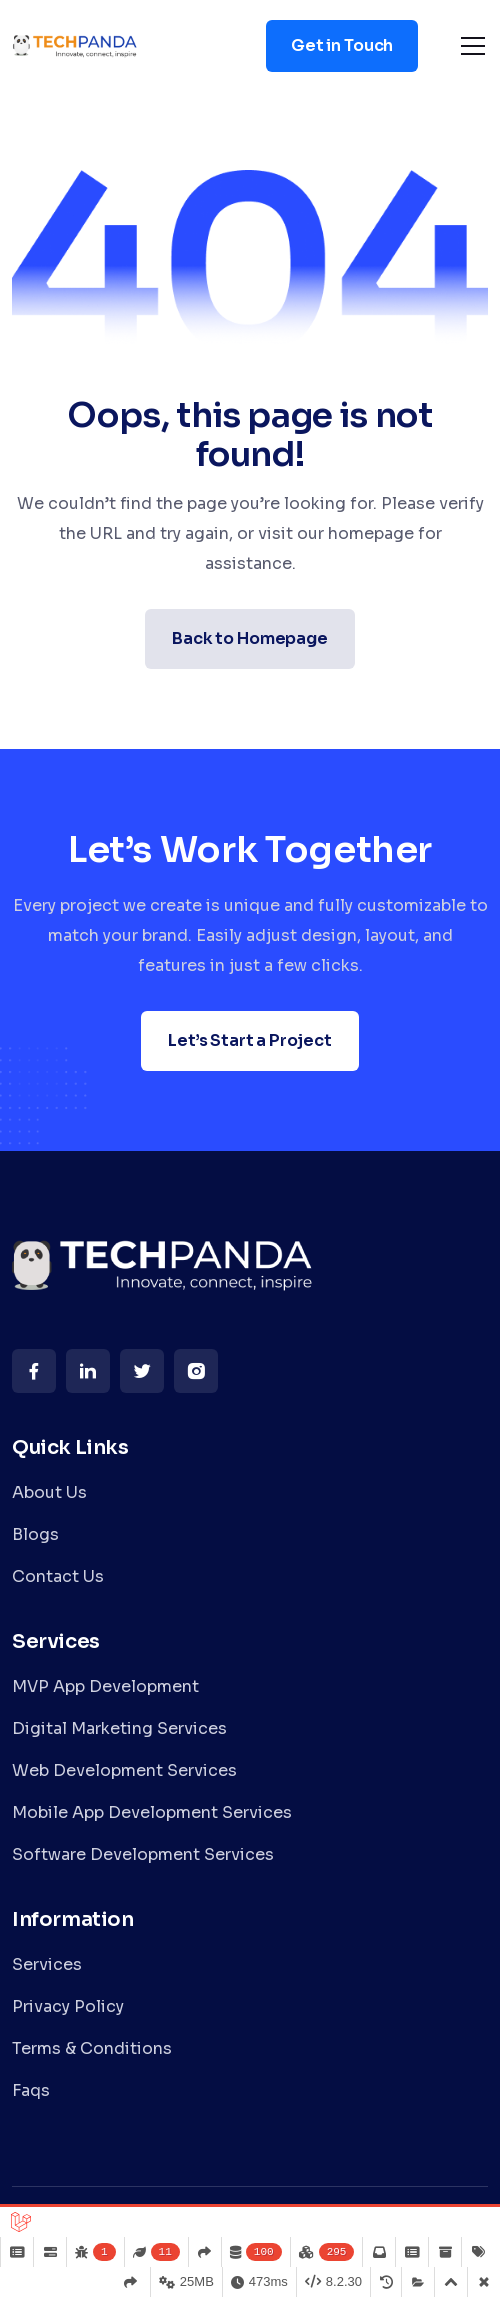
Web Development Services (124, 1770)
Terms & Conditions (92, 2048)
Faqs (31, 2090)
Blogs (35, 1534)
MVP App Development (105, 1686)
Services (47, 1964)
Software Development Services (143, 1854)
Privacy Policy (68, 2006)
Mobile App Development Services (152, 1812)
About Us (49, 1492)
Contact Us (58, 1576)
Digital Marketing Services (119, 1728)
